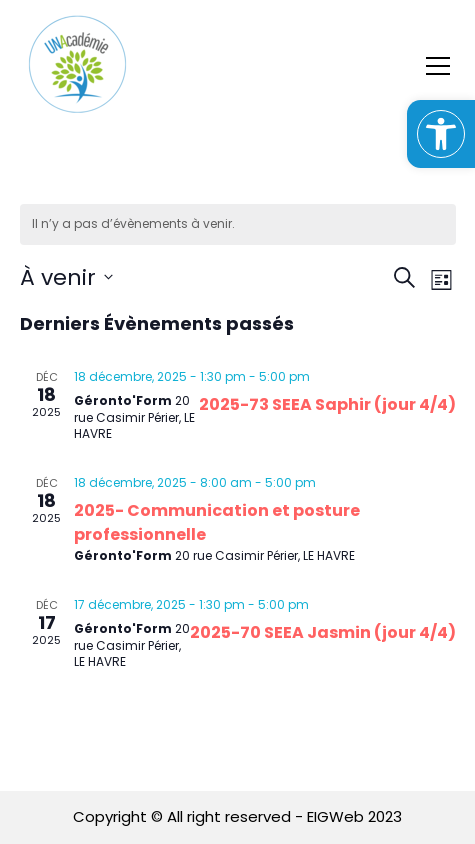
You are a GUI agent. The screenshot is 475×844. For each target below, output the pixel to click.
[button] (441, 134)
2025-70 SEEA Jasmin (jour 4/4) (323, 632)
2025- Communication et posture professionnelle (217, 522)
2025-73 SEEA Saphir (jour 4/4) (327, 404)
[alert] (238, 224)
